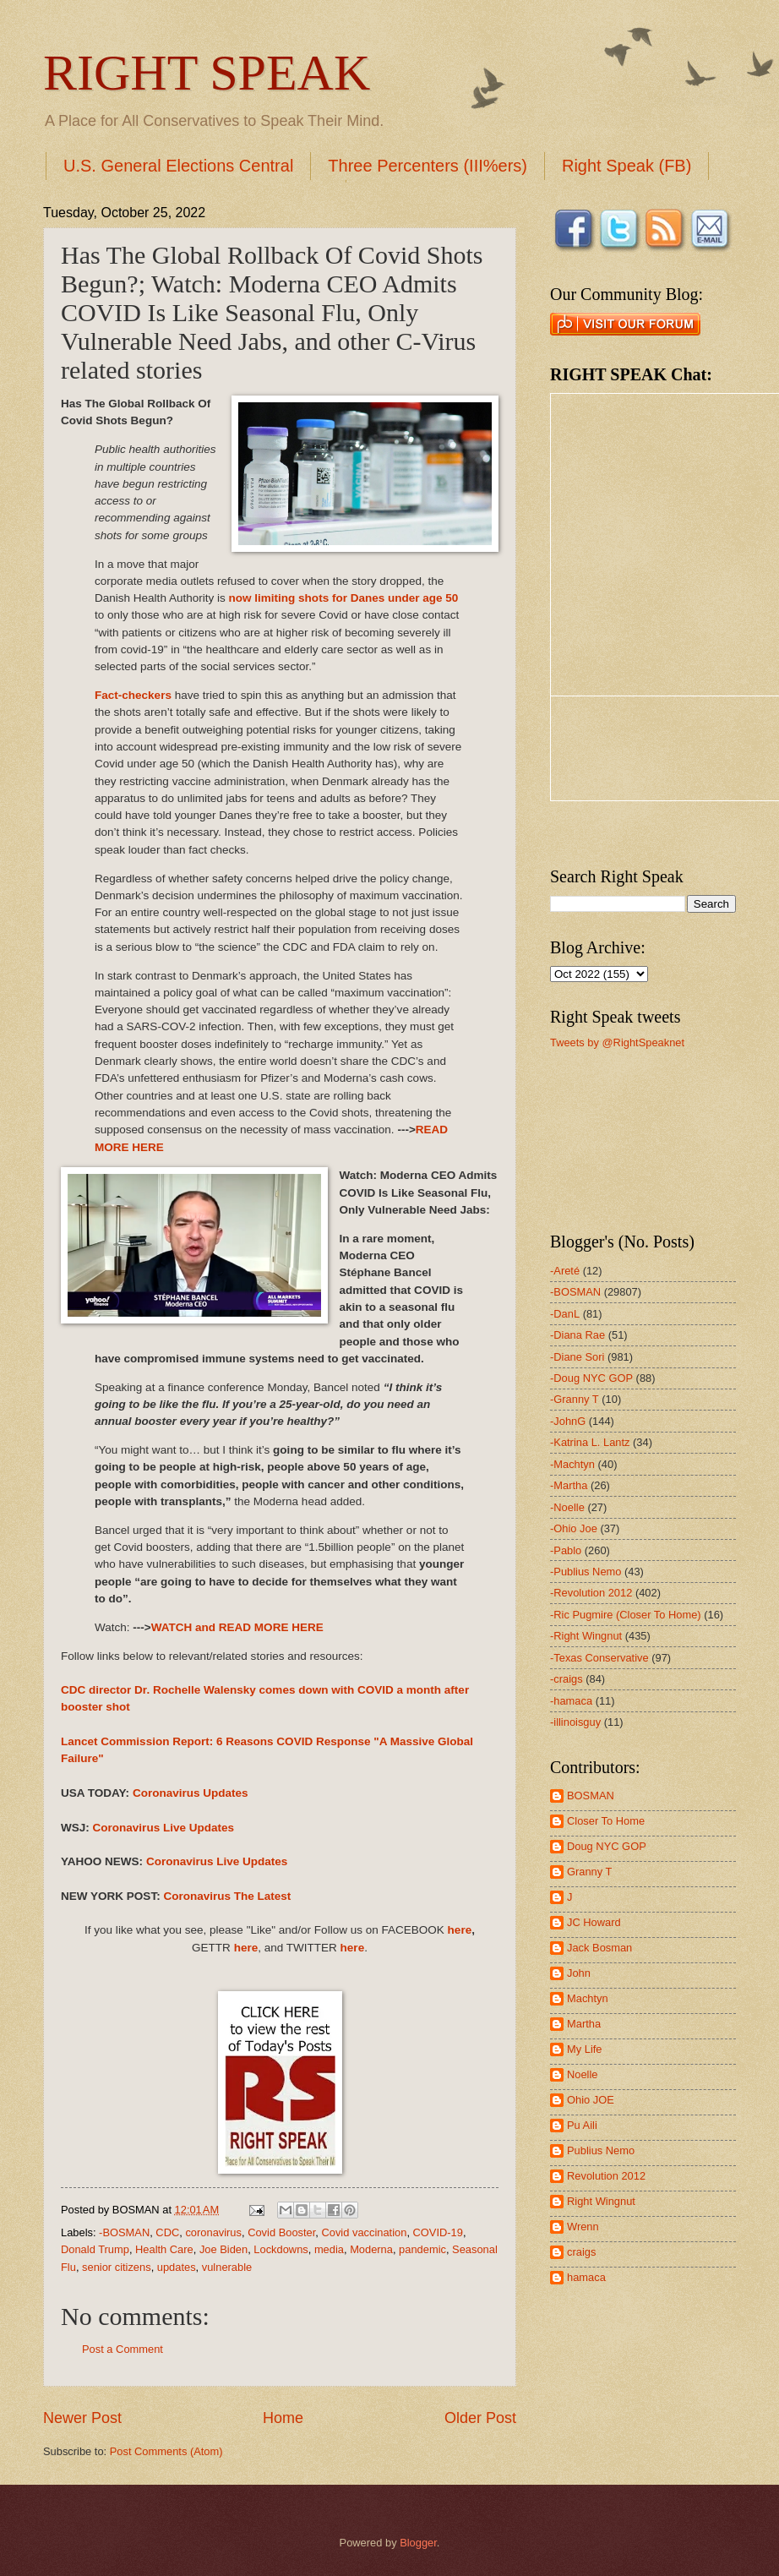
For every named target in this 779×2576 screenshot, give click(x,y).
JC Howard (594, 1922)
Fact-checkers (133, 695)
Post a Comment (122, 2349)
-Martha (568, 1485)
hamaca (586, 2277)
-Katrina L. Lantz (589, 1442)
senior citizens (116, 2267)
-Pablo (565, 1550)
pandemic (422, 2249)
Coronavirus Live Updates (164, 1827)
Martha (584, 2023)
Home (283, 2418)
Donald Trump (95, 2249)
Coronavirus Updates (190, 1793)
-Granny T (574, 1399)
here (460, 1930)
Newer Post (82, 2418)
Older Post (480, 2418)
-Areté (565, 1270)
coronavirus (213, 2232)
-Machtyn (572, 1464)
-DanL (565, 1313)
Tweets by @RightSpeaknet (617, 1042)
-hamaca (571, 1701)
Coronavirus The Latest (227, 1896)
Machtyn (587, 1998)
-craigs (566, 1679)
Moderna (371, 2249)
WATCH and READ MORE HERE (237, 1627)
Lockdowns (280, 2249)
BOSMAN (590, 1795)
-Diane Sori (577, 1357)
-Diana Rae (577, 1335)
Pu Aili (582, 2125)
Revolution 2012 (606, 2175)
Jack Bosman (599, 1947)
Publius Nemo (601, 2150)
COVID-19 (438, 2232)
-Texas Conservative (599, 1657)
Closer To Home (606, 1821)
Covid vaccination (363, 2232)
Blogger (418, 2542)
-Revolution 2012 (591, 1592)
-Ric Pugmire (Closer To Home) (625, 1614)
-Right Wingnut (586, 1635)
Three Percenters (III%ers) (427, 165)
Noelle (582, 2074)
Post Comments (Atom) (166, 2451)
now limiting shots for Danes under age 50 (344, 598)
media (329, 2249)
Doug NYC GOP (606, 1846)
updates (176, 2267)
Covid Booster (281, 2232)
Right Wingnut (601, 2201)
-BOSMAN (124, 2232)
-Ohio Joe (573, 1528)
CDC (167, 2232)
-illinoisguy (575, 1722)
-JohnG (568, 1421)
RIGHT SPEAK (206, 73)
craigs (581, 2252)
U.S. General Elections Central (178, 165)
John (579, 1973)
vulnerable (227, 2267)
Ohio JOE (590, 2099)
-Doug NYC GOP (591, 1378)
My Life (584, 2049)
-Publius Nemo (585, 1571)
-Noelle (567, 1507)
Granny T (589, 1871)
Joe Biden (223, 2249)
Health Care (164, 2249)
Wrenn (583, 2226)
